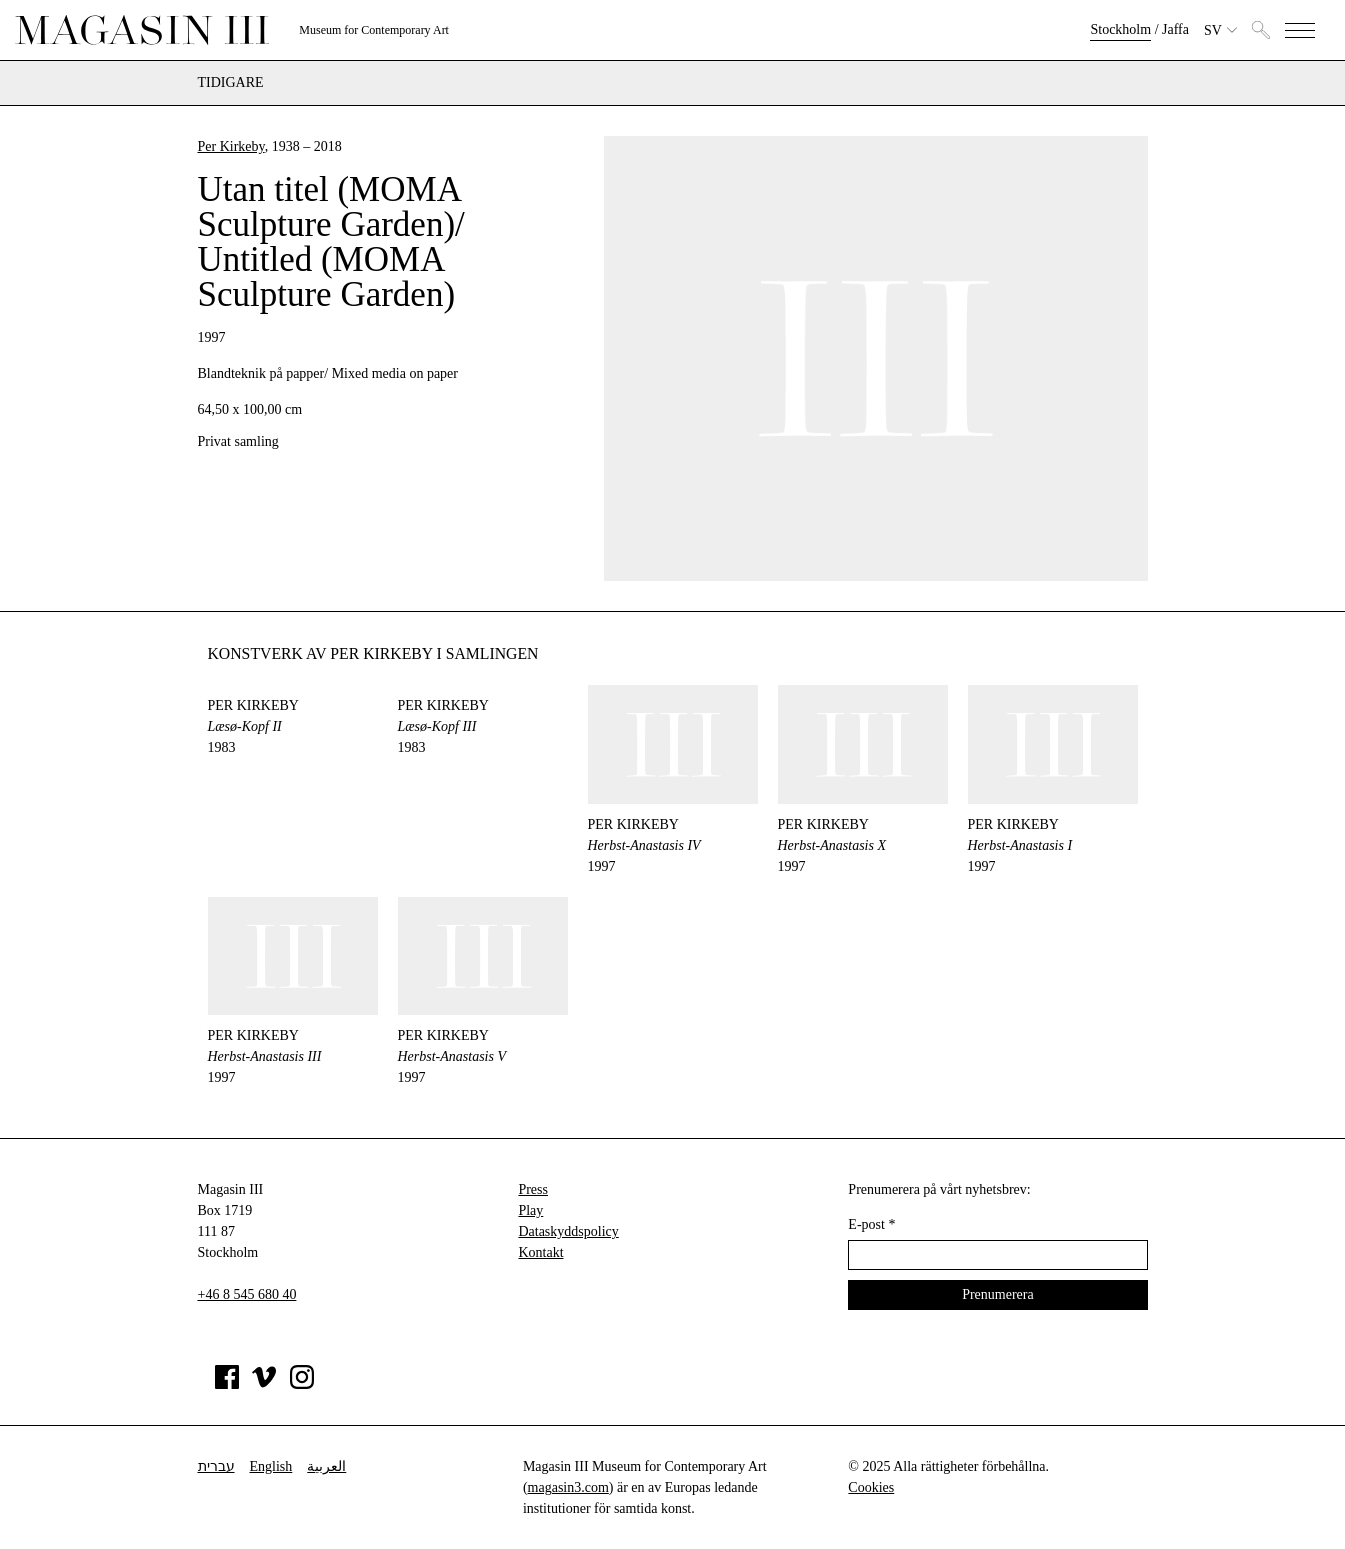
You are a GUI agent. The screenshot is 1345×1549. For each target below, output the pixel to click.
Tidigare (231, 83)
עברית (216, 1466)
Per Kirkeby (231, 146)
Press (533, 1189)
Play (530, 1210)
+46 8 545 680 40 (247, 1294)
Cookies (871, 1487)
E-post (871, 1224)
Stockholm (1120, 29)
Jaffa (1175, 29)
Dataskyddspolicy (568, 1231)
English (271, 1466)
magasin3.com (568, 1487)
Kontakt (540, 1252)
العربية (326, 1466)
